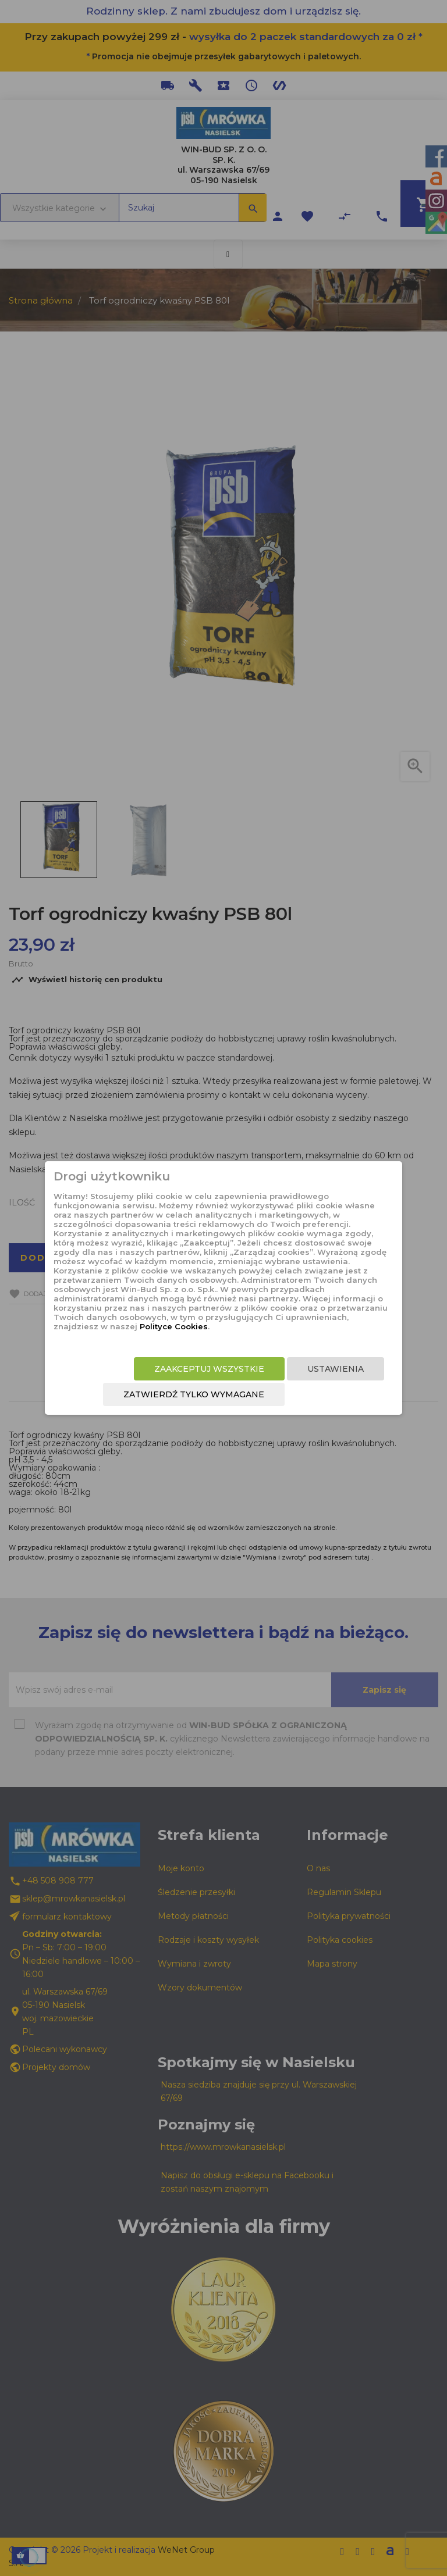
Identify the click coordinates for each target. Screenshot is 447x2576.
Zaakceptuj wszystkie (209, 1369)
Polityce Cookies (174, 1326)
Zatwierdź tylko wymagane (193, 1394)
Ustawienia (335, 1369)
